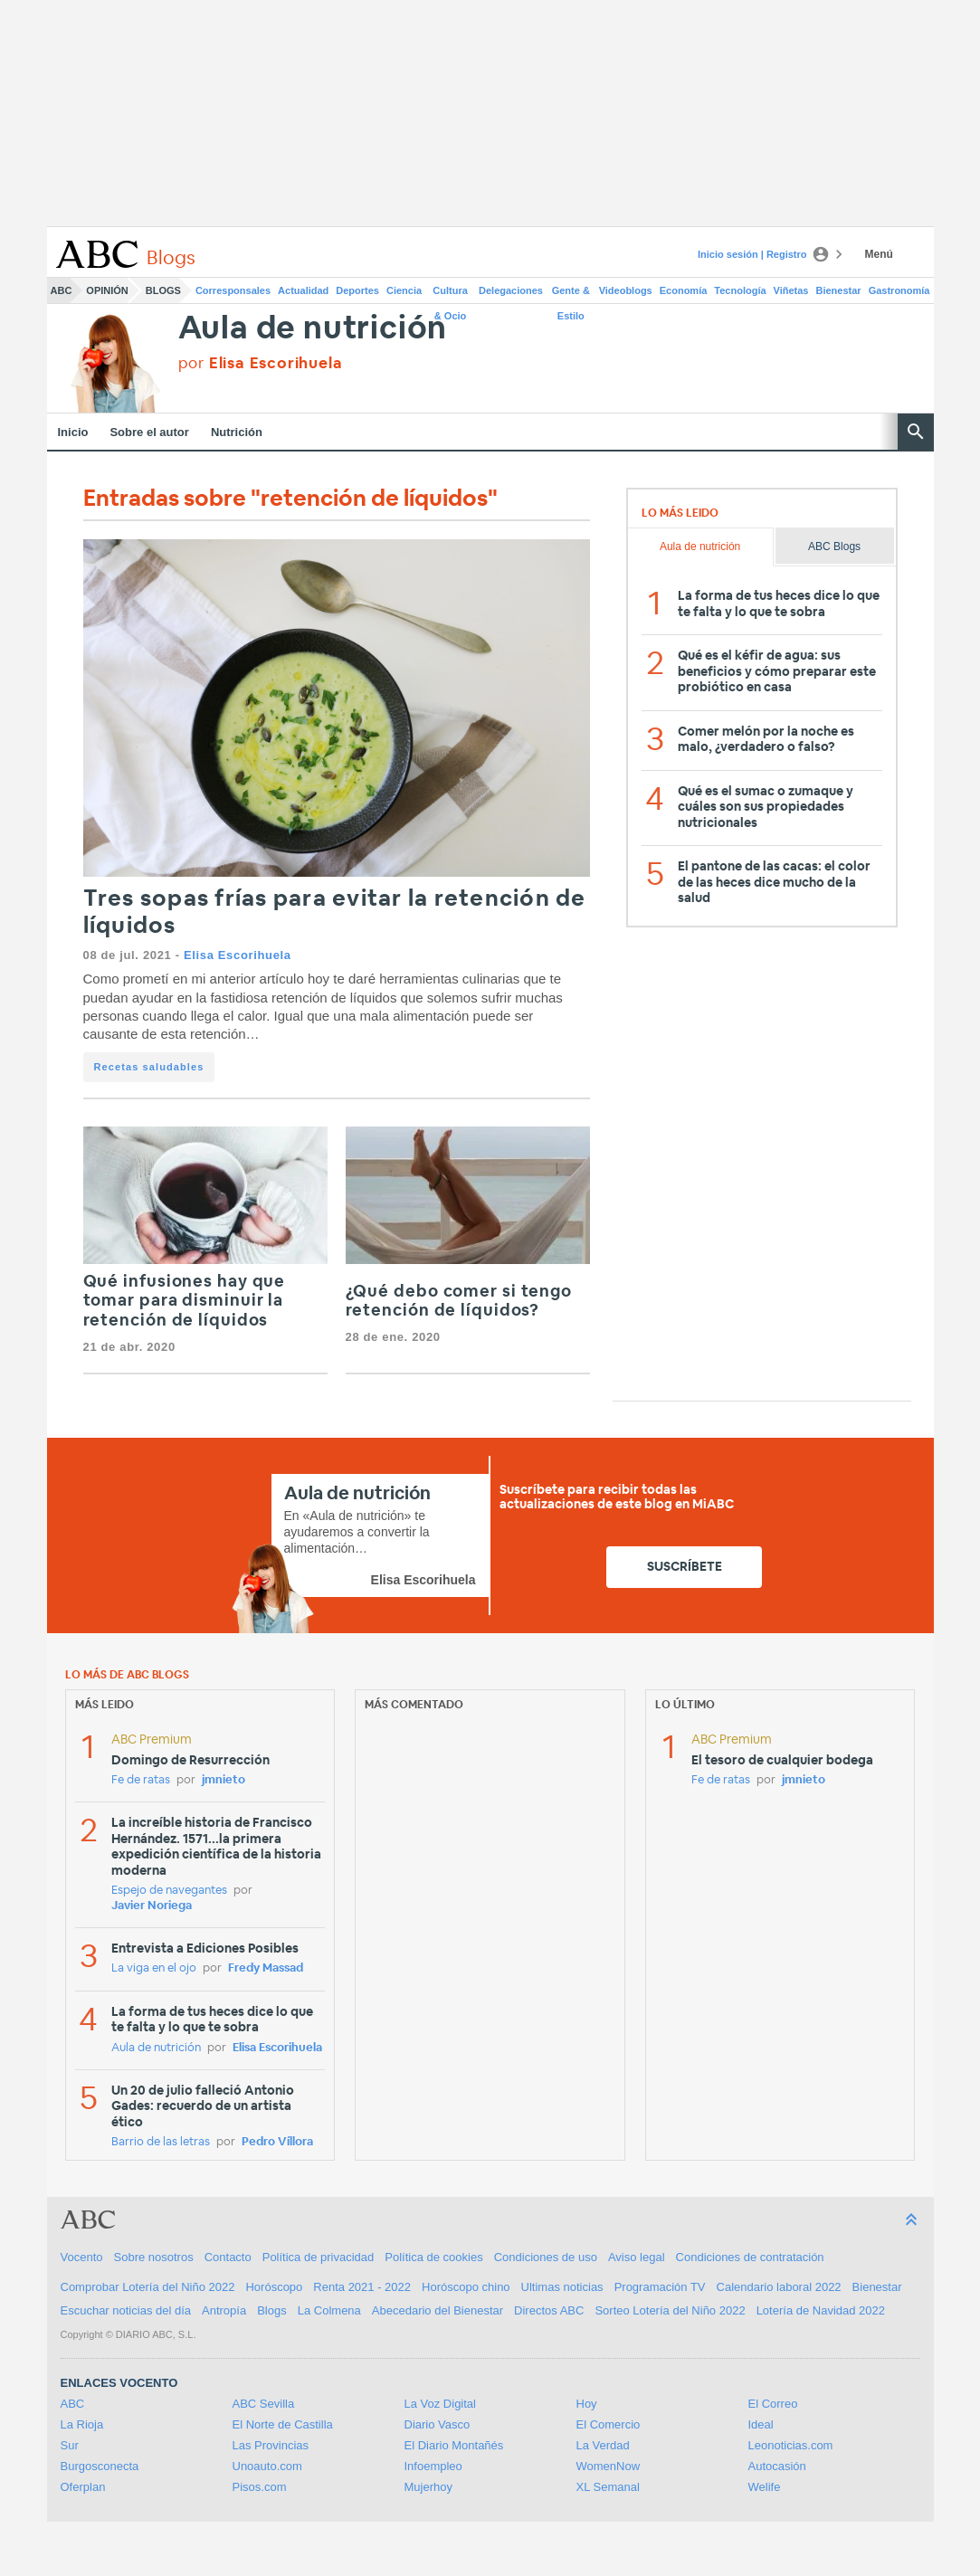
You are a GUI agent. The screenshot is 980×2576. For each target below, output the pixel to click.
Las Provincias (271, 2445)
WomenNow (608, 2466)
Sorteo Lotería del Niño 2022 (670, 2310)
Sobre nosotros (154, 2257)
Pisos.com (260, 2487)
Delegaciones (511, 290)
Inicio (73, 432)
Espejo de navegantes (169, 1890)
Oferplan (83, 2487)
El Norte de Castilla (283, 2424)
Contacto (228, 2257)
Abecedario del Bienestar (437, 2310)
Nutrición (236, 432)
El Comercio (608, 2424)
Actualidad (303, 290)
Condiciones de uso (545, 2257)
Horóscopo (273, 2287)
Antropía (224, 2310)
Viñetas (791, 290)
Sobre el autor (148, 432)
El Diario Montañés (454, 2445)
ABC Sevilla (264, 2404)
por (260, 363)
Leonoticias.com (790, 2445)
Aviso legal (636, 2257)
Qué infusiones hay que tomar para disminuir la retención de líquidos (184, 1301)
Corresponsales (233, 290)
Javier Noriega (151, 1906)
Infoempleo (433, 2466)
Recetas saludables (149, 1066)
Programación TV (660, 2287)
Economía (684, 290)
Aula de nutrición (313, 329)
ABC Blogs (834, 546)
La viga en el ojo (153, 1968)
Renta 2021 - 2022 (362, 2287)
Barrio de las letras (160, 2142)
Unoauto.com (267, 2466)
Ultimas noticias (562, 2287)
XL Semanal (608, 2487)
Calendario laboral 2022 (779, 2287)
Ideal (761, 2424)
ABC (61, 290)
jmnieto (223, 1780)
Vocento (82, 2257)
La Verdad (603, 2445)
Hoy (586, 2404)
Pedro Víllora (277, 2142)
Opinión (107, 290)
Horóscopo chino (466, 2287)
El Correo (773, 2404)
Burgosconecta (100, 2466)
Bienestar (838, 290)
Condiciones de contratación (750, 2257)
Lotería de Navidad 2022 (820, 2310)
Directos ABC (549, 2310)
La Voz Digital (440, 2404)
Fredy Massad (265, 1968)
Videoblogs (625, 290)
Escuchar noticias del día (126, 2310)
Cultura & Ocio (450, 294)
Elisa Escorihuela (237, 955)
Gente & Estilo (571, 294)
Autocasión (777, 2466)
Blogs (163, 290)
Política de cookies (433, 2257)
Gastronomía (899, 290)
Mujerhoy (428, 2487)
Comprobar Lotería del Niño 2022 (148, 2287)
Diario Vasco (437, 2424)
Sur (70, 2445)
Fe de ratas (140, 1780)
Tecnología (740, 290)
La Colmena (329, 2310)
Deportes (357, 290)
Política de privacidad (318, 2257)
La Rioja (82, 2424)
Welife (764, 2487)
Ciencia (404, 290)
